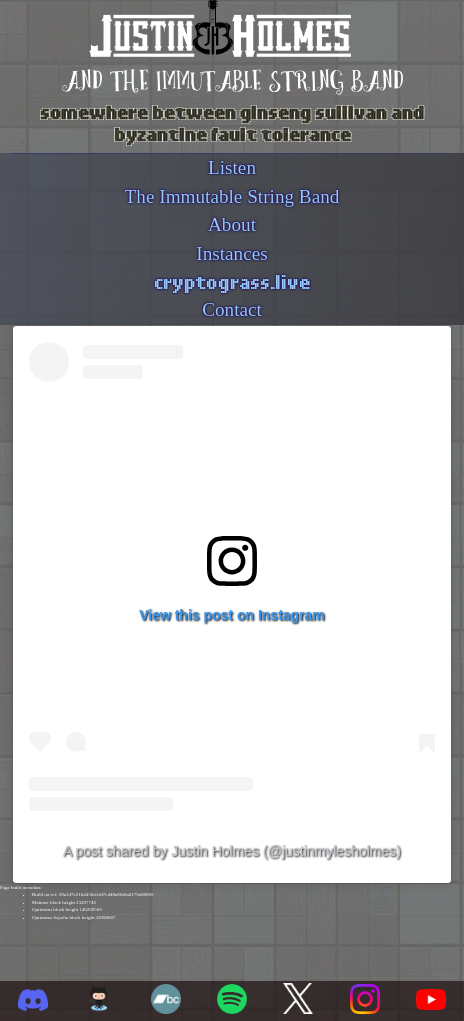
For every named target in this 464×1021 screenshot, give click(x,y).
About (232, 224)
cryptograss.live (232, 281)
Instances (231, 253)
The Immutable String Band (232, 196)
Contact (232, 309)
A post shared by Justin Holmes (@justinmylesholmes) (232, 851)
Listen (232, 167)
